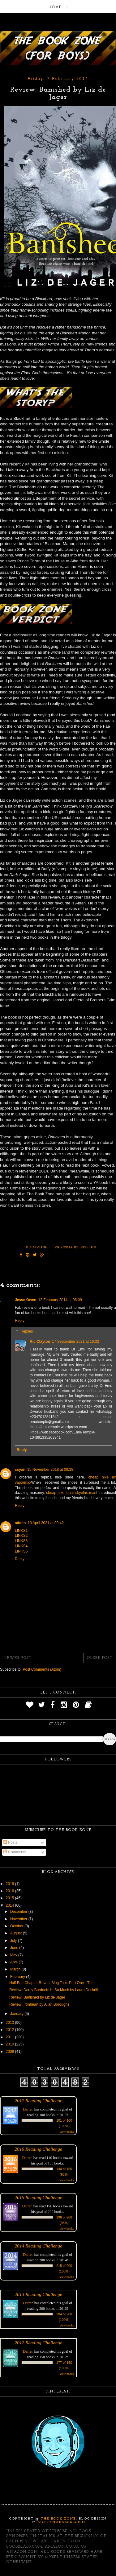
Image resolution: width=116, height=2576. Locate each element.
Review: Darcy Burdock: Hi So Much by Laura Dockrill (53, 1990)
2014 (10, 1905)
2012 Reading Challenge (38, 2342)
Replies (26, 1331)
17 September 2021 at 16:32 (75, 1341)
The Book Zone (58, 2518)
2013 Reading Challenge (38, 2294)
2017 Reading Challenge (38, 2100)
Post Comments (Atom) (42, 1669)
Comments (14, 1852)
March (16, 1969)
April (14, 1962)
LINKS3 (21, 1541)
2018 (10, 1884)
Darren (28, 2109)
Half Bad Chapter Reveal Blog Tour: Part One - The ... (53, 1983)
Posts (10, 1842)
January (17, 2014)
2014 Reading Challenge (38, 2245)
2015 (10, 1898)
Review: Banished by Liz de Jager (37, 1997)
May (14, 1955)
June (14, 1947)
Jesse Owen (25, 1300)
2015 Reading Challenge (38, 2197)
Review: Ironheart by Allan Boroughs (39, 2004)
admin (20, 1523)
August (16, 1933)
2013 (10, 2022)
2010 (10, 2044)
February (18, 1976)
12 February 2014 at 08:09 (60, 1300)
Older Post (100, 1658)
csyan (20, 1469)
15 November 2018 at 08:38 (50, 1469)
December (19, 1911)
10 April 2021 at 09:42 (46, 1523)
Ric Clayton (40, 1341)
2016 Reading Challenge (38, 2149)
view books (67, 2131)
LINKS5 (21, 1551)
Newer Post (17, 1658)
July (14, 1940)
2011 (10, 2037)
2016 (10, 1891)
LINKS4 (21, 1546)
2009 (10, 2051)
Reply (19, 1320)
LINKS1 (21, 1530)
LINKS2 (21, 1535)
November (19, 1919)
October (17, 1926)
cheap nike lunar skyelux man (71, 1493)
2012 (10, 2030)
